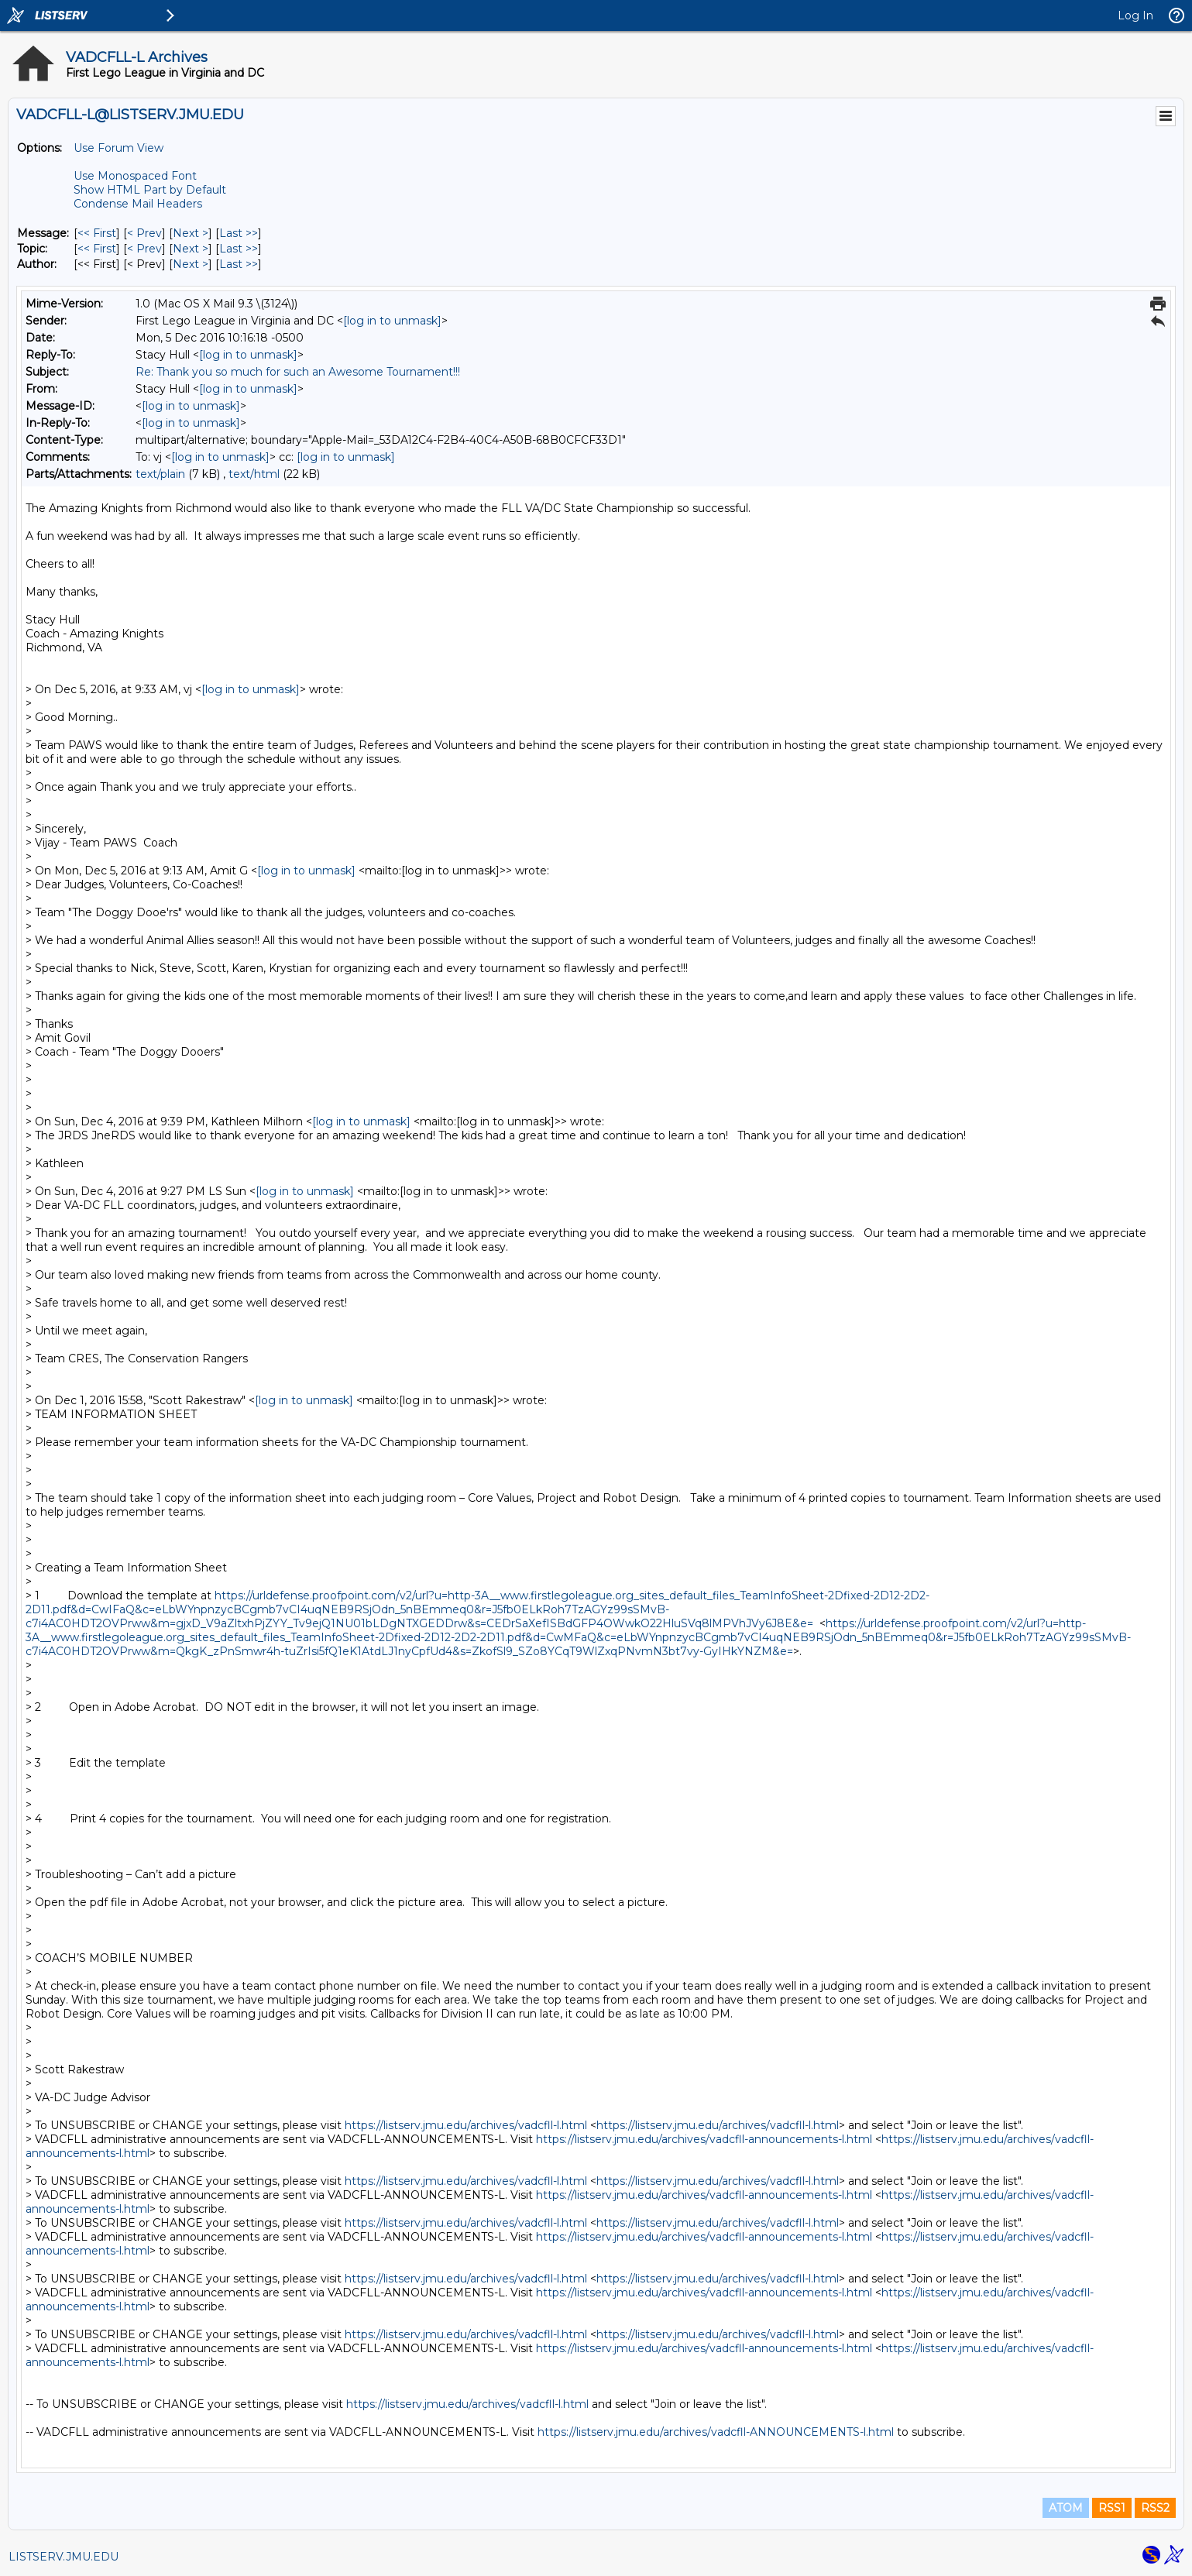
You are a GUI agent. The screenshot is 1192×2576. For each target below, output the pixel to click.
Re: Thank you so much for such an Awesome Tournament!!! (298, 372)
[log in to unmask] (392, 321)
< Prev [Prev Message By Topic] (144, 249)
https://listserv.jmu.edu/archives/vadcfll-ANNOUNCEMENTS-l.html (716, 2432)
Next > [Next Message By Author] (190, 264)
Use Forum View (118, 148)
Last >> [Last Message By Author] (238, 264)
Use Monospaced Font (135, 176)
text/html (254, 474)
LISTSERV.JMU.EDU (64, 2557)
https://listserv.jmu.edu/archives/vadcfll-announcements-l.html (704, 2139)
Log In (1135, 15)
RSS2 (1155, 2508)
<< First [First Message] (96, 233)
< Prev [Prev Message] (144, 233)
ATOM (1066, 2508)
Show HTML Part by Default (150, 190)
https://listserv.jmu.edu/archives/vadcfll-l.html (466, 2125)
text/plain (160, 474)
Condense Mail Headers (138, 204)
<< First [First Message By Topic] (96, 249)
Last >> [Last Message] (238, 233)
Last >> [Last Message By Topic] (238, 249)
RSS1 (1111, 2508)
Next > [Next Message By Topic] (190, 249)
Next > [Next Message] (190, 233)
